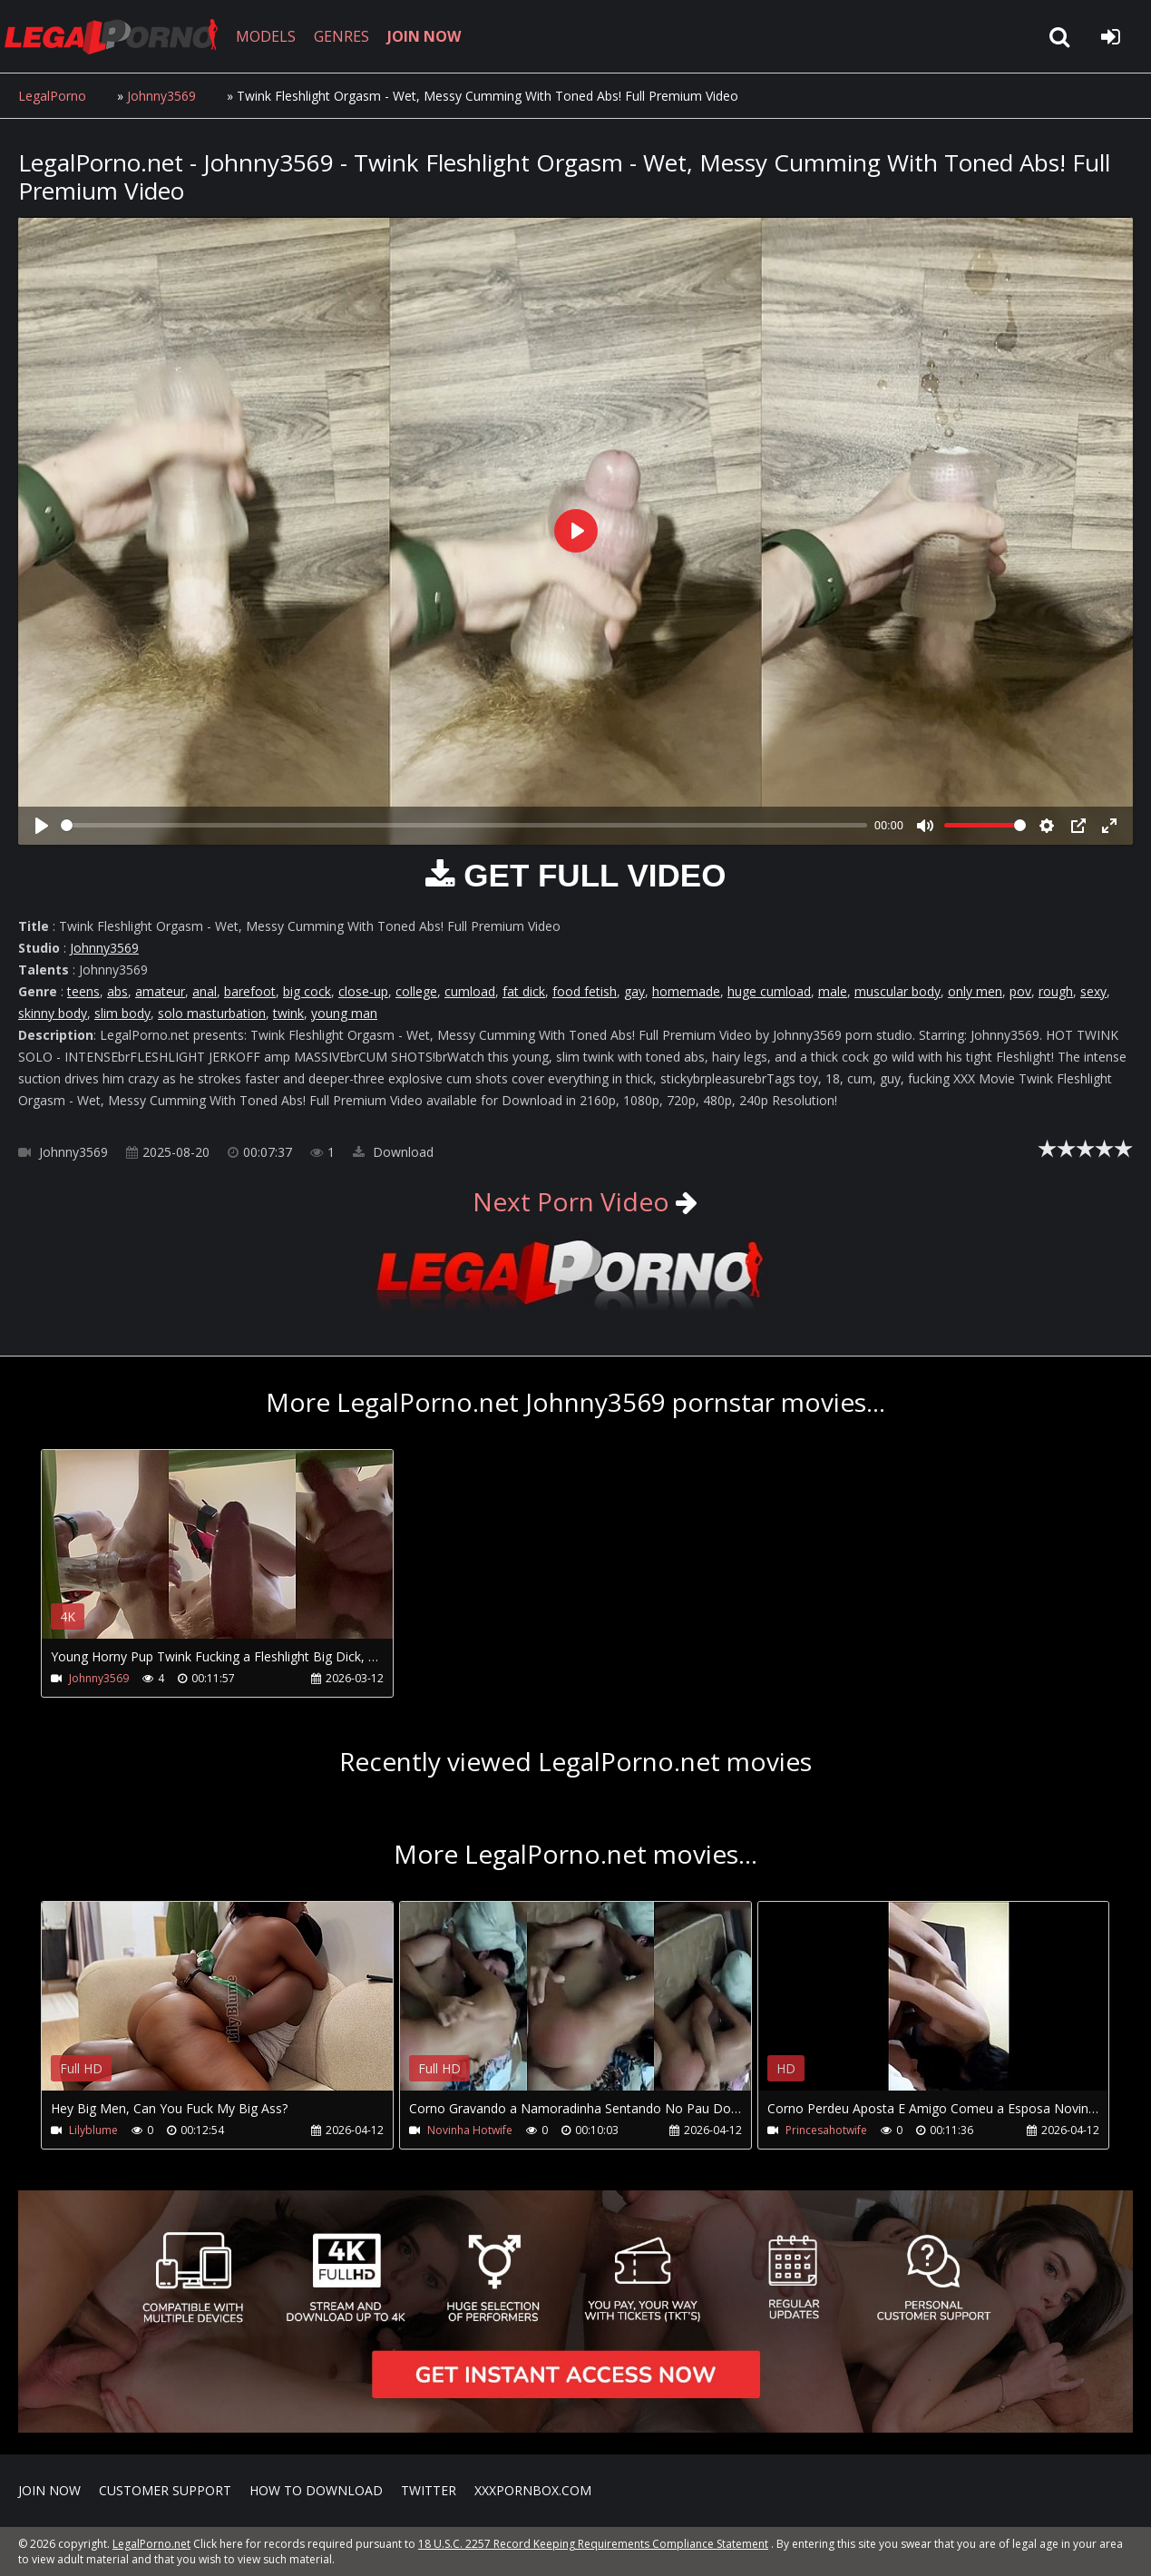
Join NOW (49, 2490)
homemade (686, 991)
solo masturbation (212, 1013)
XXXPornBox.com (532, 2490)
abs (117, 991)
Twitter (428, 2490)
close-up (363, 991)
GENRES (341, 36)
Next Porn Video (571, 1201)
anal (204, 991)
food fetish (584, 991)
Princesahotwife (826, 2130)
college (416, 991)
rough (1056, 991)
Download (393, 1152)
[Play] (41, 825)
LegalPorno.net (118, 36)
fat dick (523, 991)
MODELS (266, 36)
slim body (122, 1013)
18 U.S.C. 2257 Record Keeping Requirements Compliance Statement (593, 2544)
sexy (1093, 991)
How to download (316, 2490)
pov (1020, 991)
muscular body (897, 991)
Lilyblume (93, 2130)
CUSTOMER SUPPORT (165, 2490)
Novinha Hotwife (469, 2130)
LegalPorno (52, 95)
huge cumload (769, 991)
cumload (469, 991)
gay (634, 991)
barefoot (250, 991)
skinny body (52, 1013)
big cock (307, 991)
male (832, 991)
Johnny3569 (161, 95)
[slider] (464, 825)
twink (288, 1013)
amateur (160, 991)
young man (344, 1013)
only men (975, 991)
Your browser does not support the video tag (232, 1557)
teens (83, 991)
